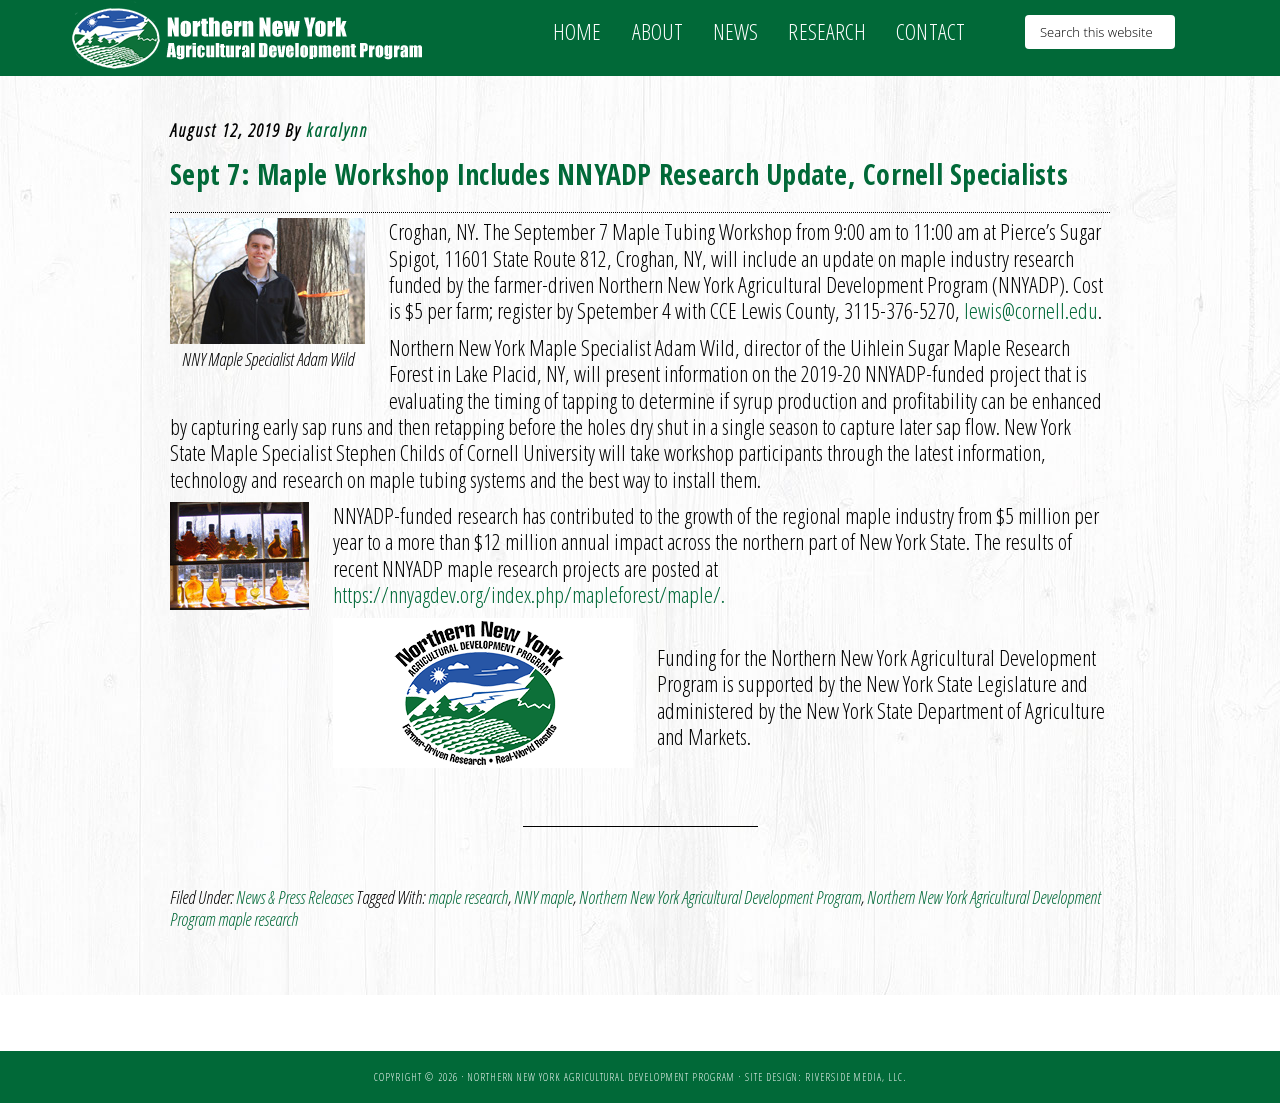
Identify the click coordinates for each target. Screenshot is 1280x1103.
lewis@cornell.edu (1031, 310)
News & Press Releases (294, 897)
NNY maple (543, 897)
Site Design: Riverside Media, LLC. (825, 1077)
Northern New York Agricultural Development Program (720, 897)
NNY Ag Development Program (250, 38)
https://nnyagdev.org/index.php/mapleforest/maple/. (532, 594)
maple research (468, 897)
